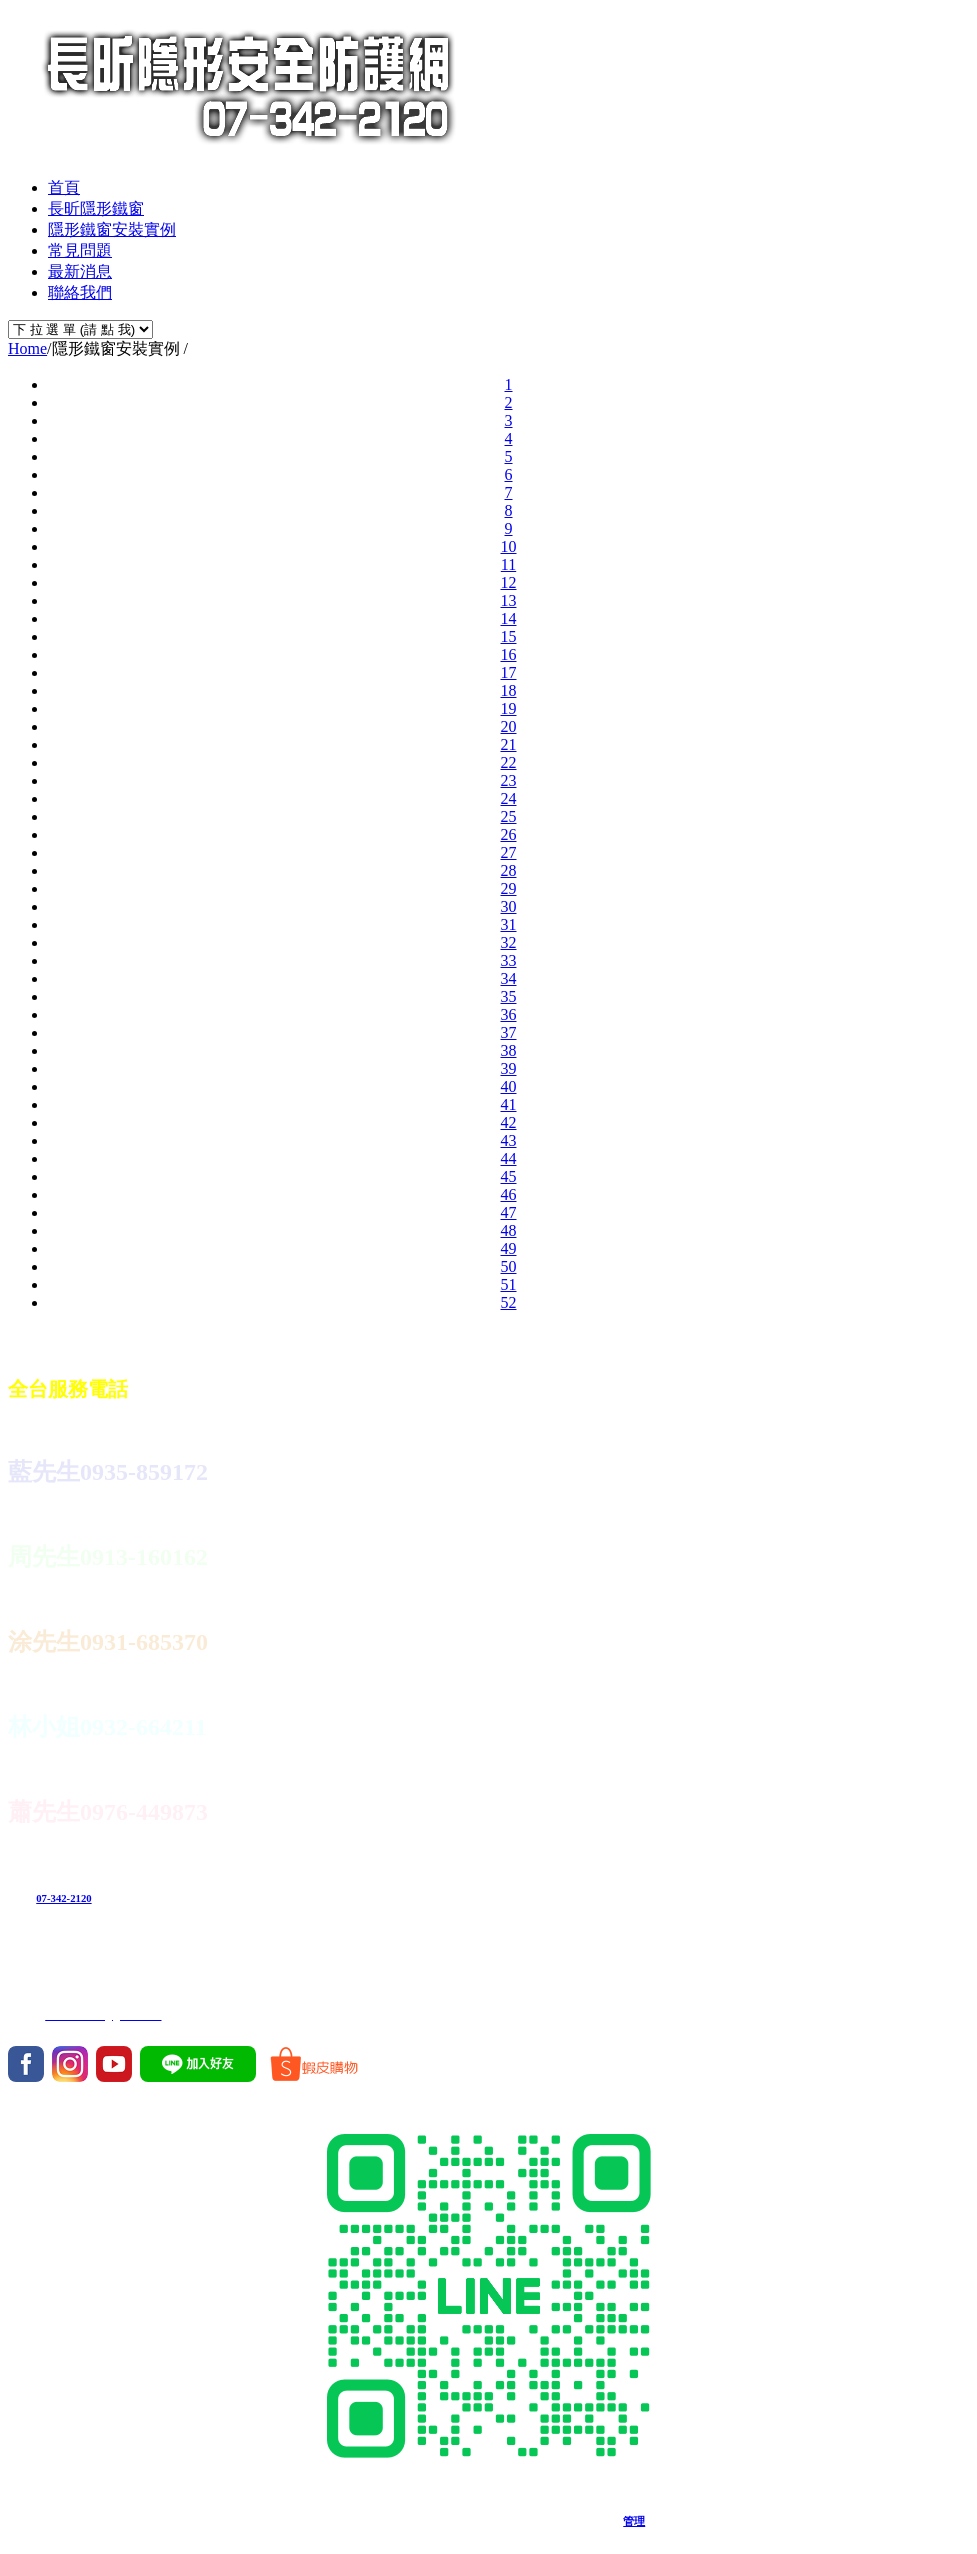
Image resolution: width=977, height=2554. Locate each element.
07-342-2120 (63, 1898)
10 (509, 546)
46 (509, 1194)
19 (509, 708)
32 (509, 942)
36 (509, 1014)
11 (508, 564)
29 (509, 888)
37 (509, 1032)
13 (509, 600)
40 (509, 1086)
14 (509, 618)
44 (509, 1158)
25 (509, 816)
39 (509, 1068)
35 (509, 996)
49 (509, 1248)
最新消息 (80, 271)
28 (509, 870)
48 (509, 1230)
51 (509, 1284)
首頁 (64, 187)
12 (509, 582)
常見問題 (80, 250)
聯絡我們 (80, 292)
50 (509, 1266)
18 (509, 690)
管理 (634, 2521)
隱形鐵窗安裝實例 (112, 229)
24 (509, 798)
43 (509, 1140)
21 (509, 744)
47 (509, 1212)
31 (509, 924)
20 (509, 726)
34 (509, 978)
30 (509, 906)
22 (509, 762)
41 (509, 1104)
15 (509, 636)
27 (509, 852)
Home (27, 348)
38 (509, 1050)
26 (509, 834)
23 (509, 780)
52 (509, 1302)
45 (509, 1176)
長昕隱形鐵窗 (96, 208)
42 (509, 1122)
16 (509, 654)
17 (509, 672)
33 (509, 960)
